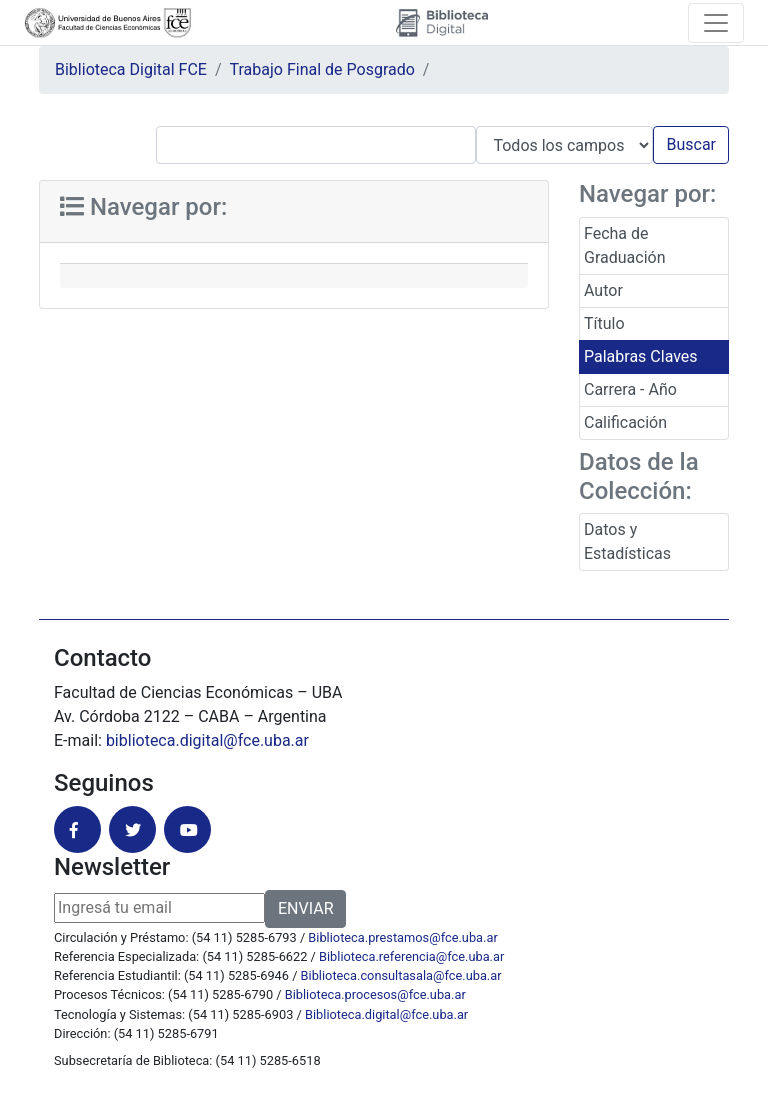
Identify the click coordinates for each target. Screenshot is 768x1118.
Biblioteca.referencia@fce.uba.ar (411, 956)
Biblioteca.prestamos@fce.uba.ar (402, 937)
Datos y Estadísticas (627, 541)
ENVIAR (305, 908)
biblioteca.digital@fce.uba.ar (207, 740)
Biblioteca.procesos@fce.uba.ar (375, 994)
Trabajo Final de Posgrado (322, 69)
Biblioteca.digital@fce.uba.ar (386, 1014)
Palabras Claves (641, 356)
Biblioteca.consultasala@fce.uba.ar (401, 975)
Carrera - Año (630, 389)
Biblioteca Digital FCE (131, 69)
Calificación (625, 422)
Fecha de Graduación (624, 245)
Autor (603, 290)
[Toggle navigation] (716, 23)
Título (604, 323)
